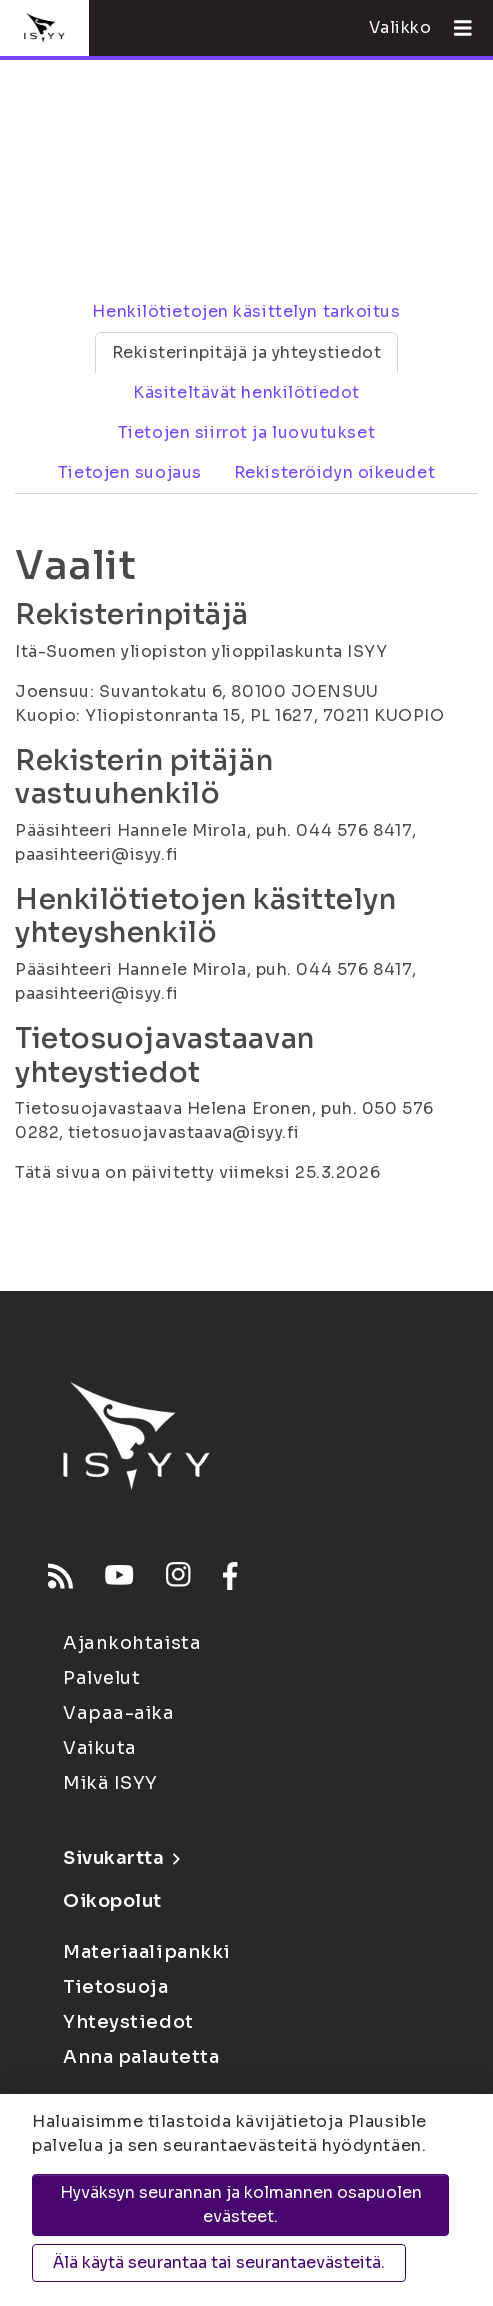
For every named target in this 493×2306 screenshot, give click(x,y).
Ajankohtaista (132, 1643)
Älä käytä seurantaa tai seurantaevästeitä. (219, 2262)
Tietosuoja (116, 1987)
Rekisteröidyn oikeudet (334, 472)
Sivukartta (121, 1858)
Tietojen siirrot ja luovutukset (246, 432)
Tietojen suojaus (130, 472)
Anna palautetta (141, 2057)
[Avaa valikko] (455, 28)
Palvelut (101, 1678)
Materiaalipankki (147, 1952)
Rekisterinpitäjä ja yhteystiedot (247, 352)
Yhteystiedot (128, 2022)
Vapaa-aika (119, 1713)
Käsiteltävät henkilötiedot (246, 392)
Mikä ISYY (110, 1783)
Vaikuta (100, 1748)
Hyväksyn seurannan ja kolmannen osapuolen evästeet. (241, 2204)
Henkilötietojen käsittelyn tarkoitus (246, 311)
